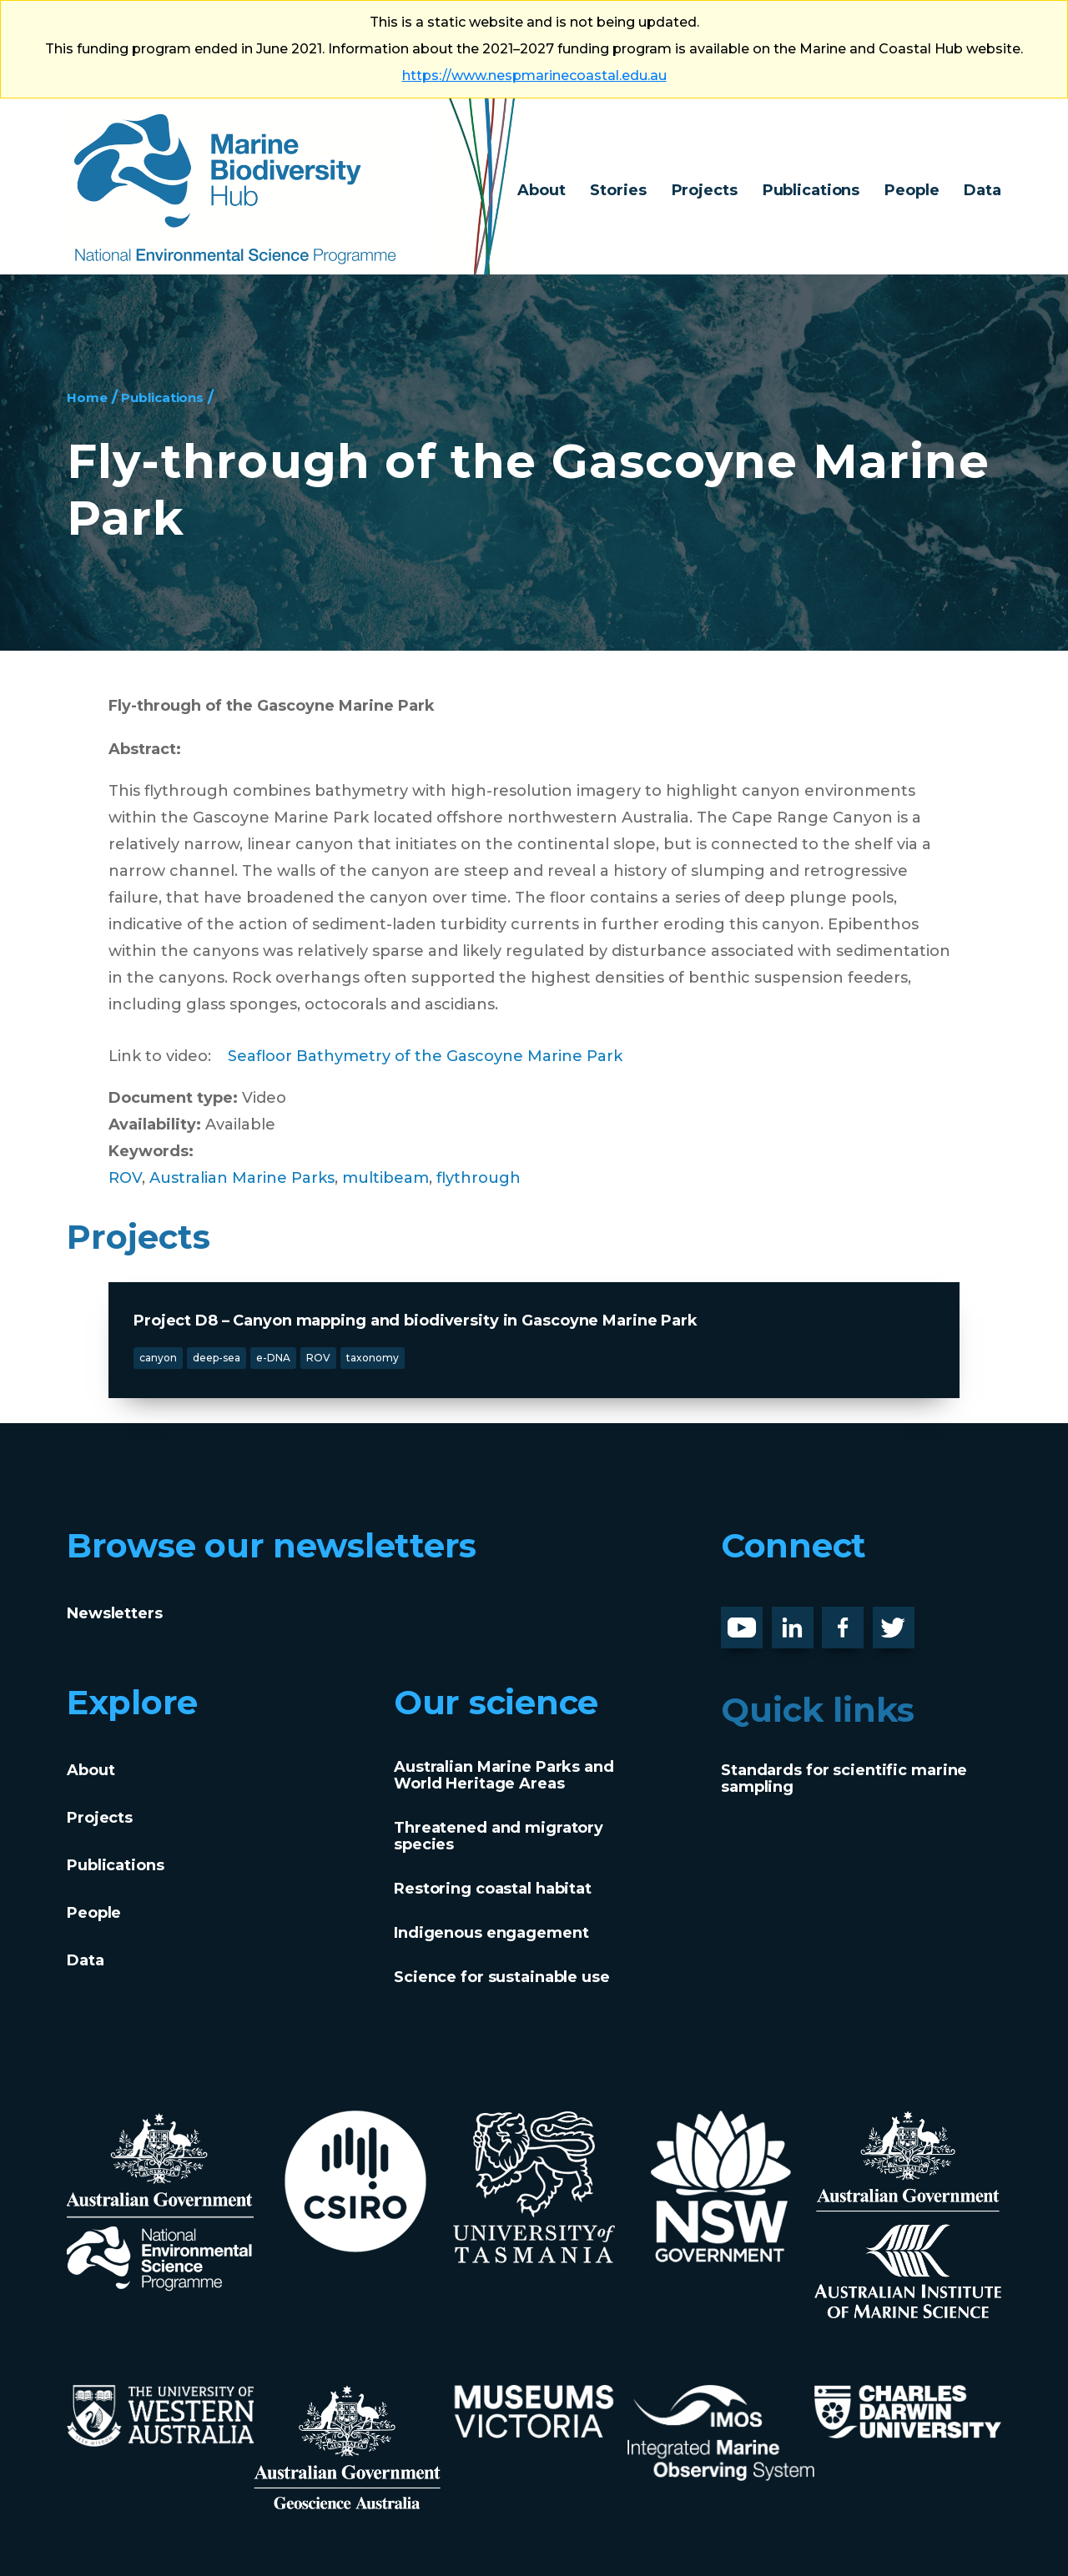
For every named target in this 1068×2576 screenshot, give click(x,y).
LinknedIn (810, 1620)
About (541, 190)
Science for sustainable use (502, 1977)
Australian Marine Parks (242, 1178)
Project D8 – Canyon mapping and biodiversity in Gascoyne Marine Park (416, 1320)
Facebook (860, 1620)
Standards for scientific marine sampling (844, 1778)
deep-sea (216, 1357)
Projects (705, 190)
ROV (125, 1178)
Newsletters (115, 1613)
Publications (811, 190)
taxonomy (372, 1357)
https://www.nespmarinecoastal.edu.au (534, 75)
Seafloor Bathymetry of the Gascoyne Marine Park (425, 1056)
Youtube (754, 1620)
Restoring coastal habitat (493, 1888)
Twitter (900, 1620)
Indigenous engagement (491, 1933)
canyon (158, 1357)
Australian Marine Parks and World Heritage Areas (504, 1775)
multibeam (385, 1178)
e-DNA (273, 1357)
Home (90, 397)
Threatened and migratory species (498, 1836)
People (911, 190)
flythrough (478, 1178)
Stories (618, 190)
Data (982, 190)
